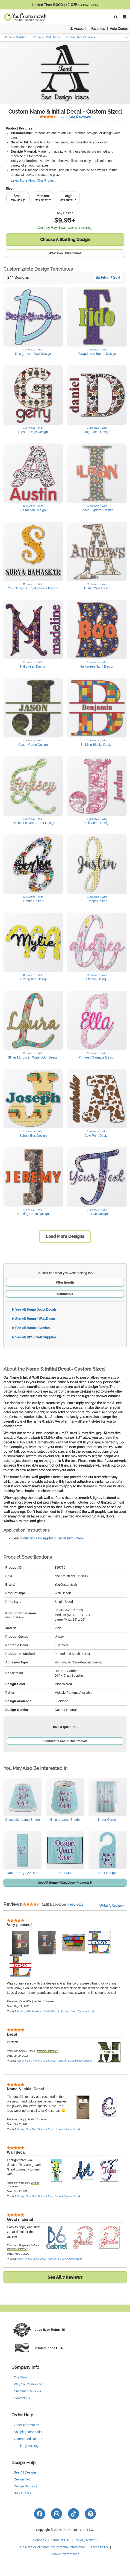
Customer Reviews (27, 2391)
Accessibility (99, 2547)
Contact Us (65, 1294)
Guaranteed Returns (28, 2439)
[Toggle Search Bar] (115, 17)
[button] (123, 17)
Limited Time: (65, 5)
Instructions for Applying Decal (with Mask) (51, 1538)
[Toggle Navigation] (107, 17)
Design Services (25, 2486)
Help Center (119, 29)
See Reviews (65, 117)
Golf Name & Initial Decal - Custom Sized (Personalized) (49, 2258)
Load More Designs (65, 1236)
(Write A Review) (111, 1905)
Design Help (22, 2479)
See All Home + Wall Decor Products (65, 1882)
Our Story (21, 2377)
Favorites (98, 29)
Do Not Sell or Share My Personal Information (53, 2547)
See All (34, 1309)
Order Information (26, 2425)
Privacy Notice (85, 2540)
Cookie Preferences (65, 2554)
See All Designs (25, 2472)
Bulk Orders (22, 2493)
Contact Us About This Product (65, 1741)
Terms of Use (60, 2540)
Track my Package (27, 2446)
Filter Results (65, 1282)
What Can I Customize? (65, 253)
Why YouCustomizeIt (29, 2384)
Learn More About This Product (33, 180)
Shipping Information (28, 2432)
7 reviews (75, 1904)
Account (78, 29)
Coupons (39, 2540)
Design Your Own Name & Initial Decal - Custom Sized (48, 2129)
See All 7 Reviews (65, 2277)
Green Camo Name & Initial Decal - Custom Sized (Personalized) (54, 2060)
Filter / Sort (108, 277)
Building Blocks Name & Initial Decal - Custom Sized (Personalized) (56, 2011)
